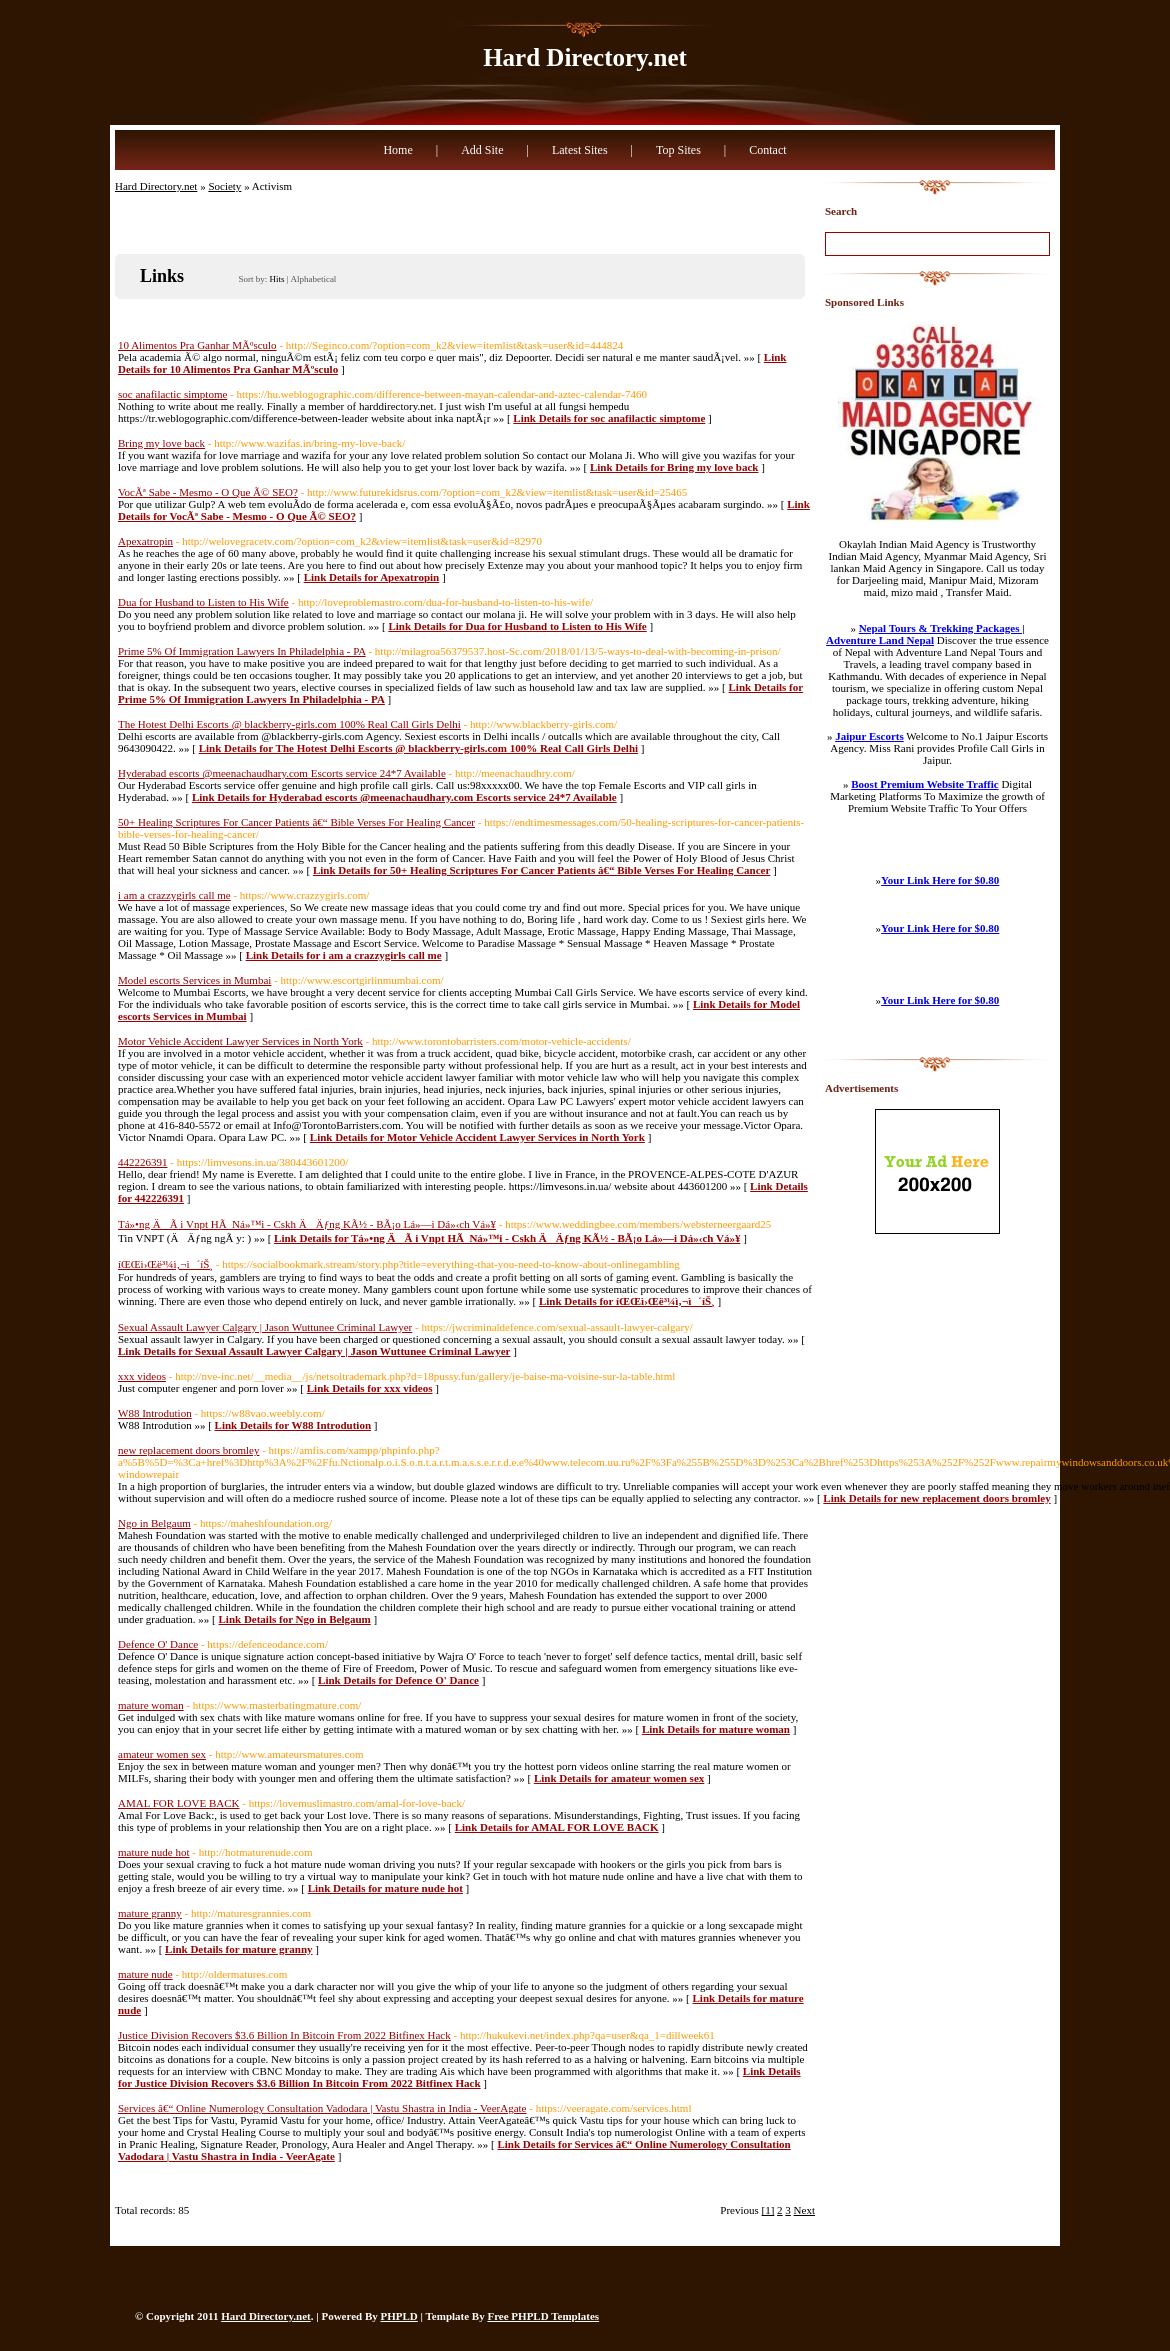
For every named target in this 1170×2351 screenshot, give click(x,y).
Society (224, 186)
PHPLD (399, 2316)
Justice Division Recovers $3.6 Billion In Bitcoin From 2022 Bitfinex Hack (284, 2035)
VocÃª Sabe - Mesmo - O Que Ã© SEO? (208, 492)
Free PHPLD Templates (543, 2316)
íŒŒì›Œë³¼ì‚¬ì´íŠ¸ (165, 1264)
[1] (768, 2210)
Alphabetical (313, 279)
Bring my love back (161, 443)
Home (397, 150)
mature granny (150, 1913)
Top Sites (678, 150)
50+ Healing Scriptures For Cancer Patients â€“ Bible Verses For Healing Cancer (296, 822)
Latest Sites (580, 150)
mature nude (145, 1974)
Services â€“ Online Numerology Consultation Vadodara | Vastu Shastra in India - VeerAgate (322, 2108)
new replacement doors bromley (188, 1450)
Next (804, 2210)
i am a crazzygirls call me (174, 895)
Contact (767, 150)
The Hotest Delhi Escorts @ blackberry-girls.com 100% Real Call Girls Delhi (289, 724)
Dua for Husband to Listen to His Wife (203, 602)
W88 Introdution (155, 1413)
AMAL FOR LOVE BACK (179, 1803)
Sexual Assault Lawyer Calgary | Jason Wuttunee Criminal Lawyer (265, 1327)
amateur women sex (162, 1754)
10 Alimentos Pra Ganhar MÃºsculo (197, 345)
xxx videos (142, 1376)
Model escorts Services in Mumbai (194, 980)
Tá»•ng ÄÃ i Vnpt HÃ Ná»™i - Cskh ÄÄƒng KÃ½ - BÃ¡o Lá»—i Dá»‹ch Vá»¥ (307, 1224)
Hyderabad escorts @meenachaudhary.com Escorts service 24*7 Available (282, 773)
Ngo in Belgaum (154, 1523)
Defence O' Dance (158, 1644)
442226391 (143, 1162)
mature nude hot (153, 1852)
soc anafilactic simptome (172, 394)
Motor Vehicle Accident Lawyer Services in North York (240, 1041)
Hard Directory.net (585, 57)
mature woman (151, 1705)
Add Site (482, 150)
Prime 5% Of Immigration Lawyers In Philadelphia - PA (242, 651)
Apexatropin (145, 541)
